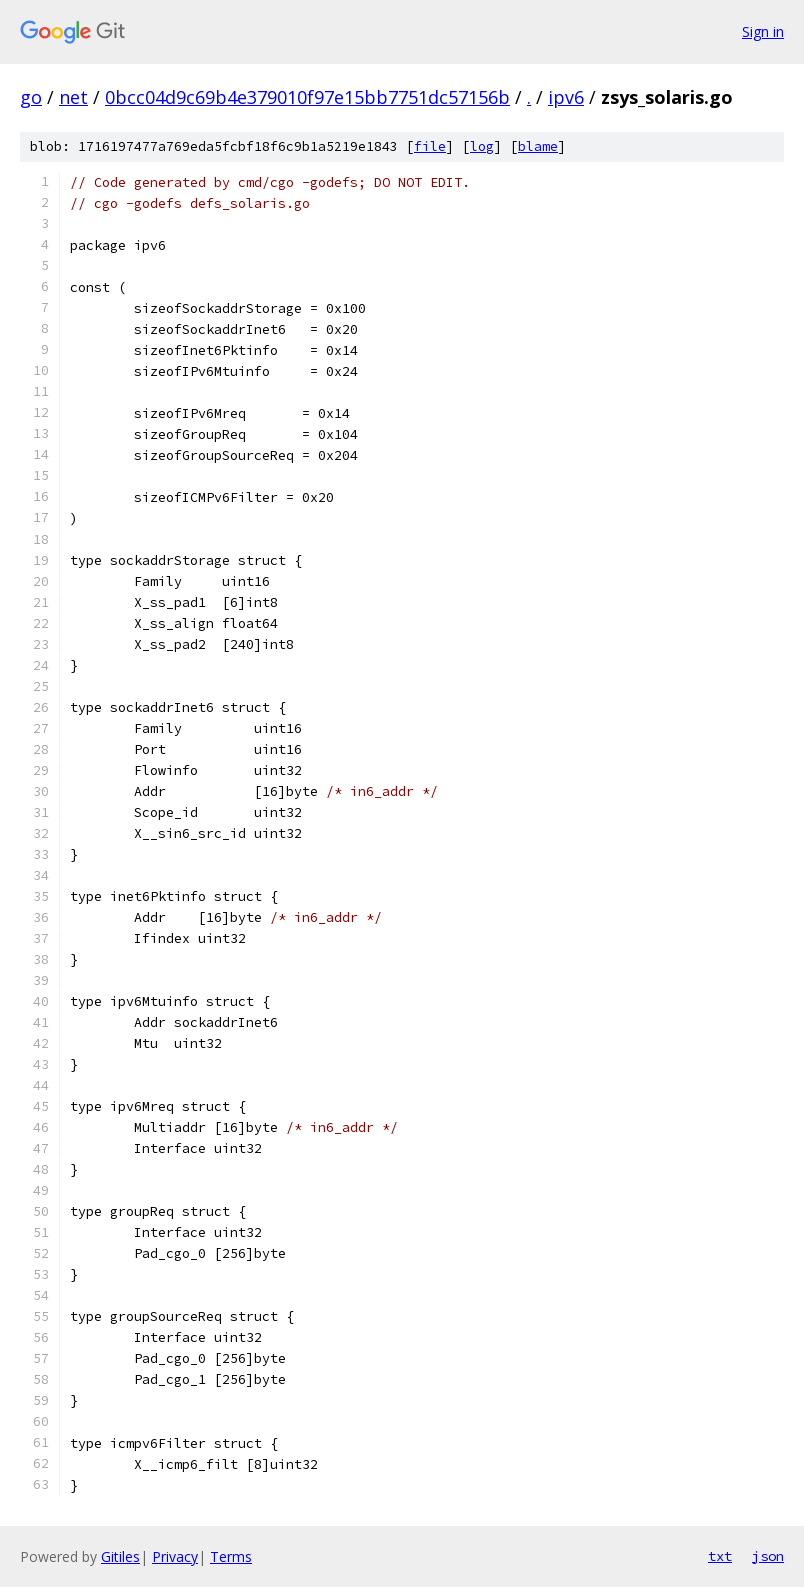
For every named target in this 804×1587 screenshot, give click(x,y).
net (73, 97)
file (430, 146)
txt (720, 1556)
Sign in (763, 31)
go (31, 97)
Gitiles (120, 1556)
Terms (231, 1556)
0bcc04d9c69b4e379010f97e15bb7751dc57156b (307, 97)
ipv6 (566, 97)
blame (538, 146)
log (482, 146)
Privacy (175, 1556)
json (768, 1556)
